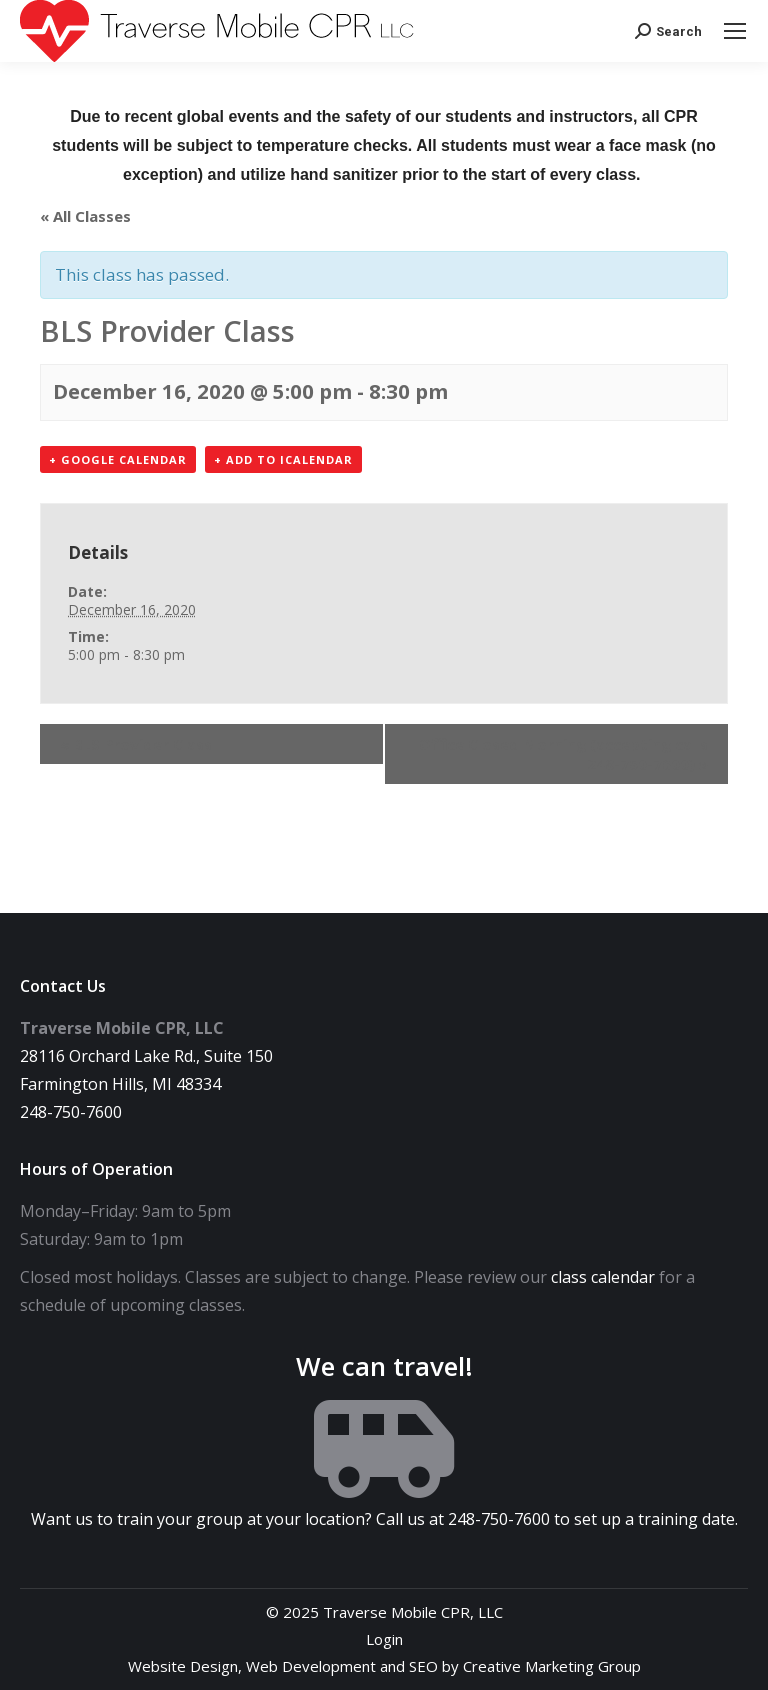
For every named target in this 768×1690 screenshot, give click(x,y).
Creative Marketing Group (552, 1666)
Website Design (183, 1666)
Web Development (311, 1666)
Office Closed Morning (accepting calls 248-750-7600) (563, 754)
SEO (423, 1666)
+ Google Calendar (118, 459)
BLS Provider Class (136, 744)
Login (384, 1639)
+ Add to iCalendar (283, 459)
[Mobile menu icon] (735, 31)
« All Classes (85, 216)
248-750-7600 (71, 1112)
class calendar (603, 1277)
